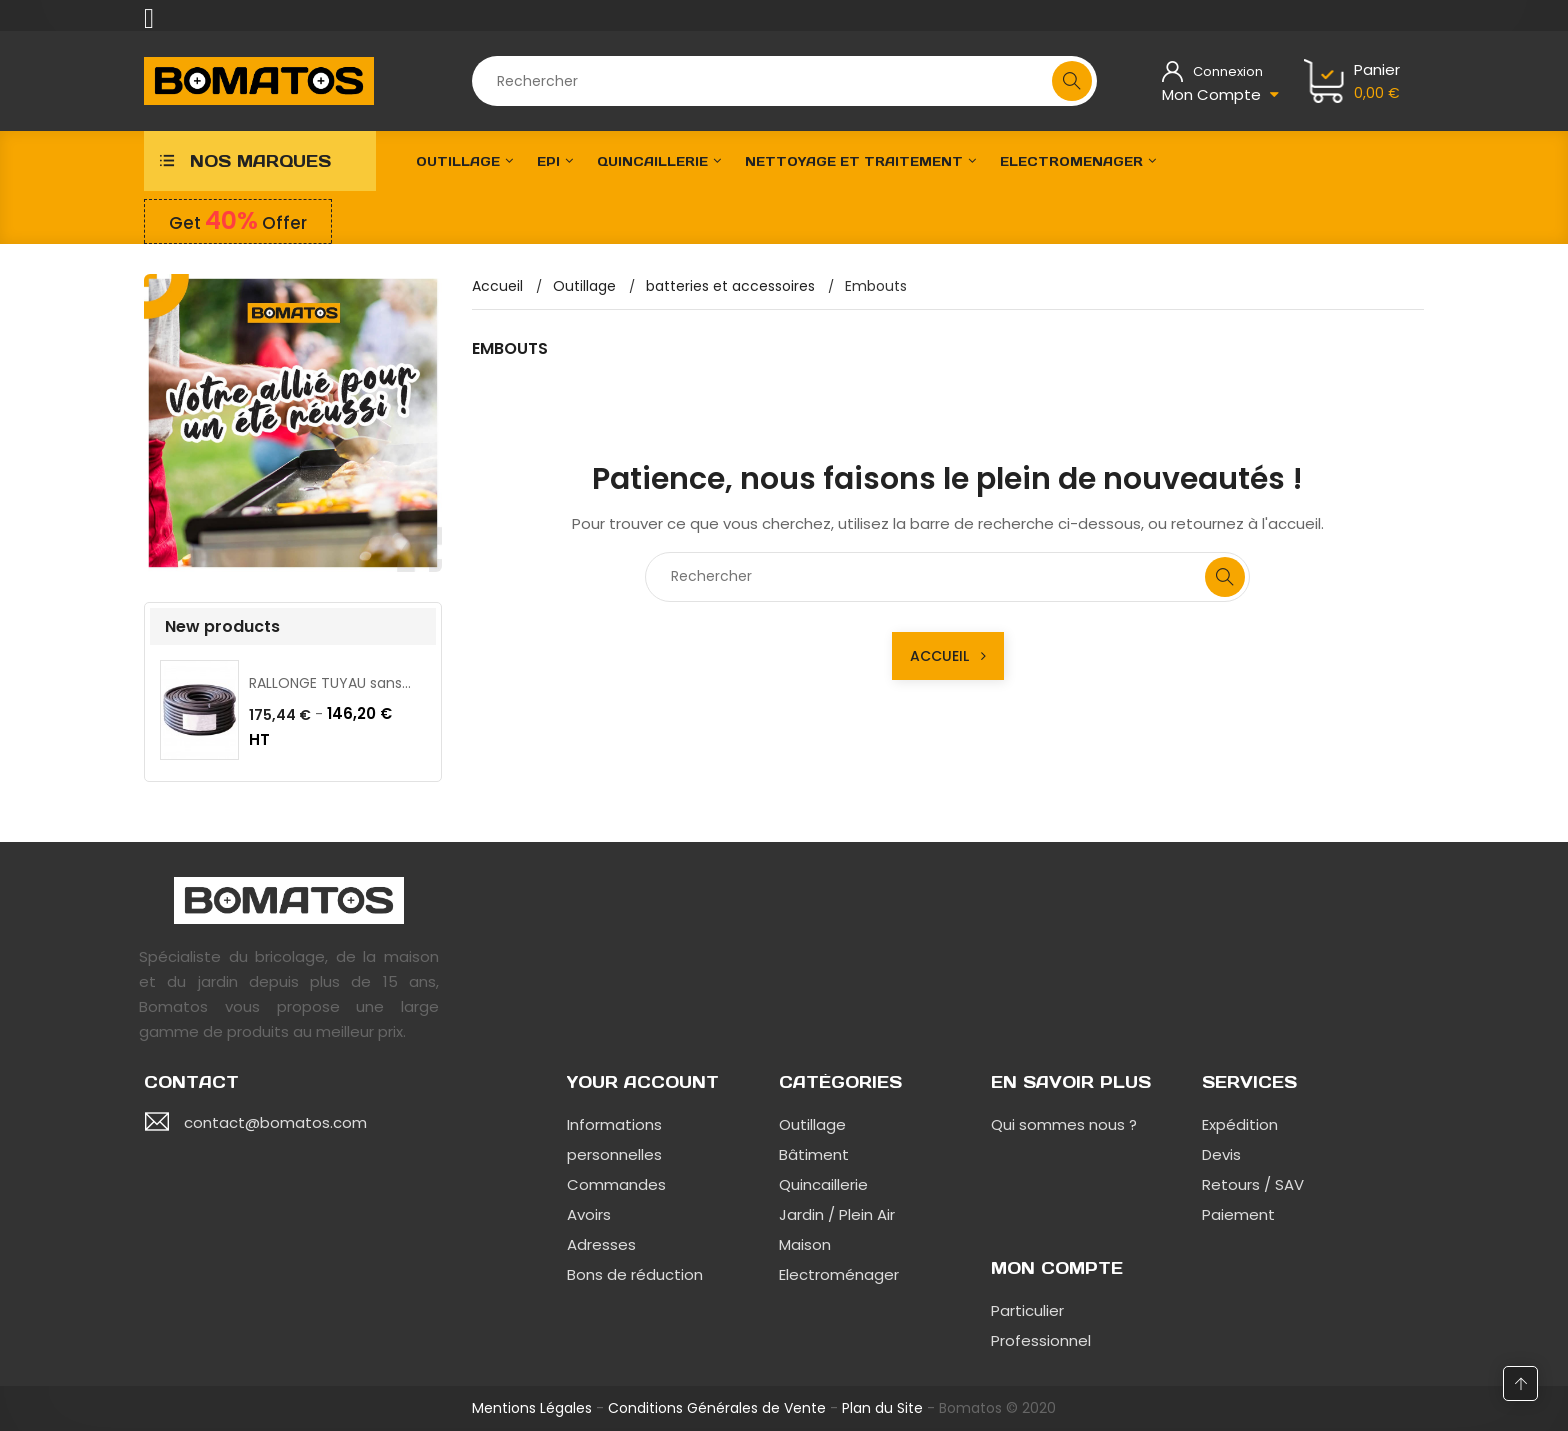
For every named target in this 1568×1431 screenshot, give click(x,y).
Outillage (812, 1124)
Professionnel (1041, 1340)
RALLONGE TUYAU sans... (330, 683)
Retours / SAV (1253, 1184)
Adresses (601, 1244)
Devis (1221, 1154)
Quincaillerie (823, 1184)
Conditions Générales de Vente (717, 1408)
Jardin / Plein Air (837, 1214)
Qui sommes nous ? (1064, 1124)
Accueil (948, 656)
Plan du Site (882, 1408)
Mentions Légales (532, 1408)
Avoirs (589, 1214)
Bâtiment (814, 1154)
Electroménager (839, 1274)
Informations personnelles (614, 1139)
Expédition (1240, 1124)
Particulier (1027, 1310)
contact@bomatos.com (275, 1122)
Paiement (1238, 1214)
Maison (805, 1244)
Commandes (616, 1184)
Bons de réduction (635, 1274)
